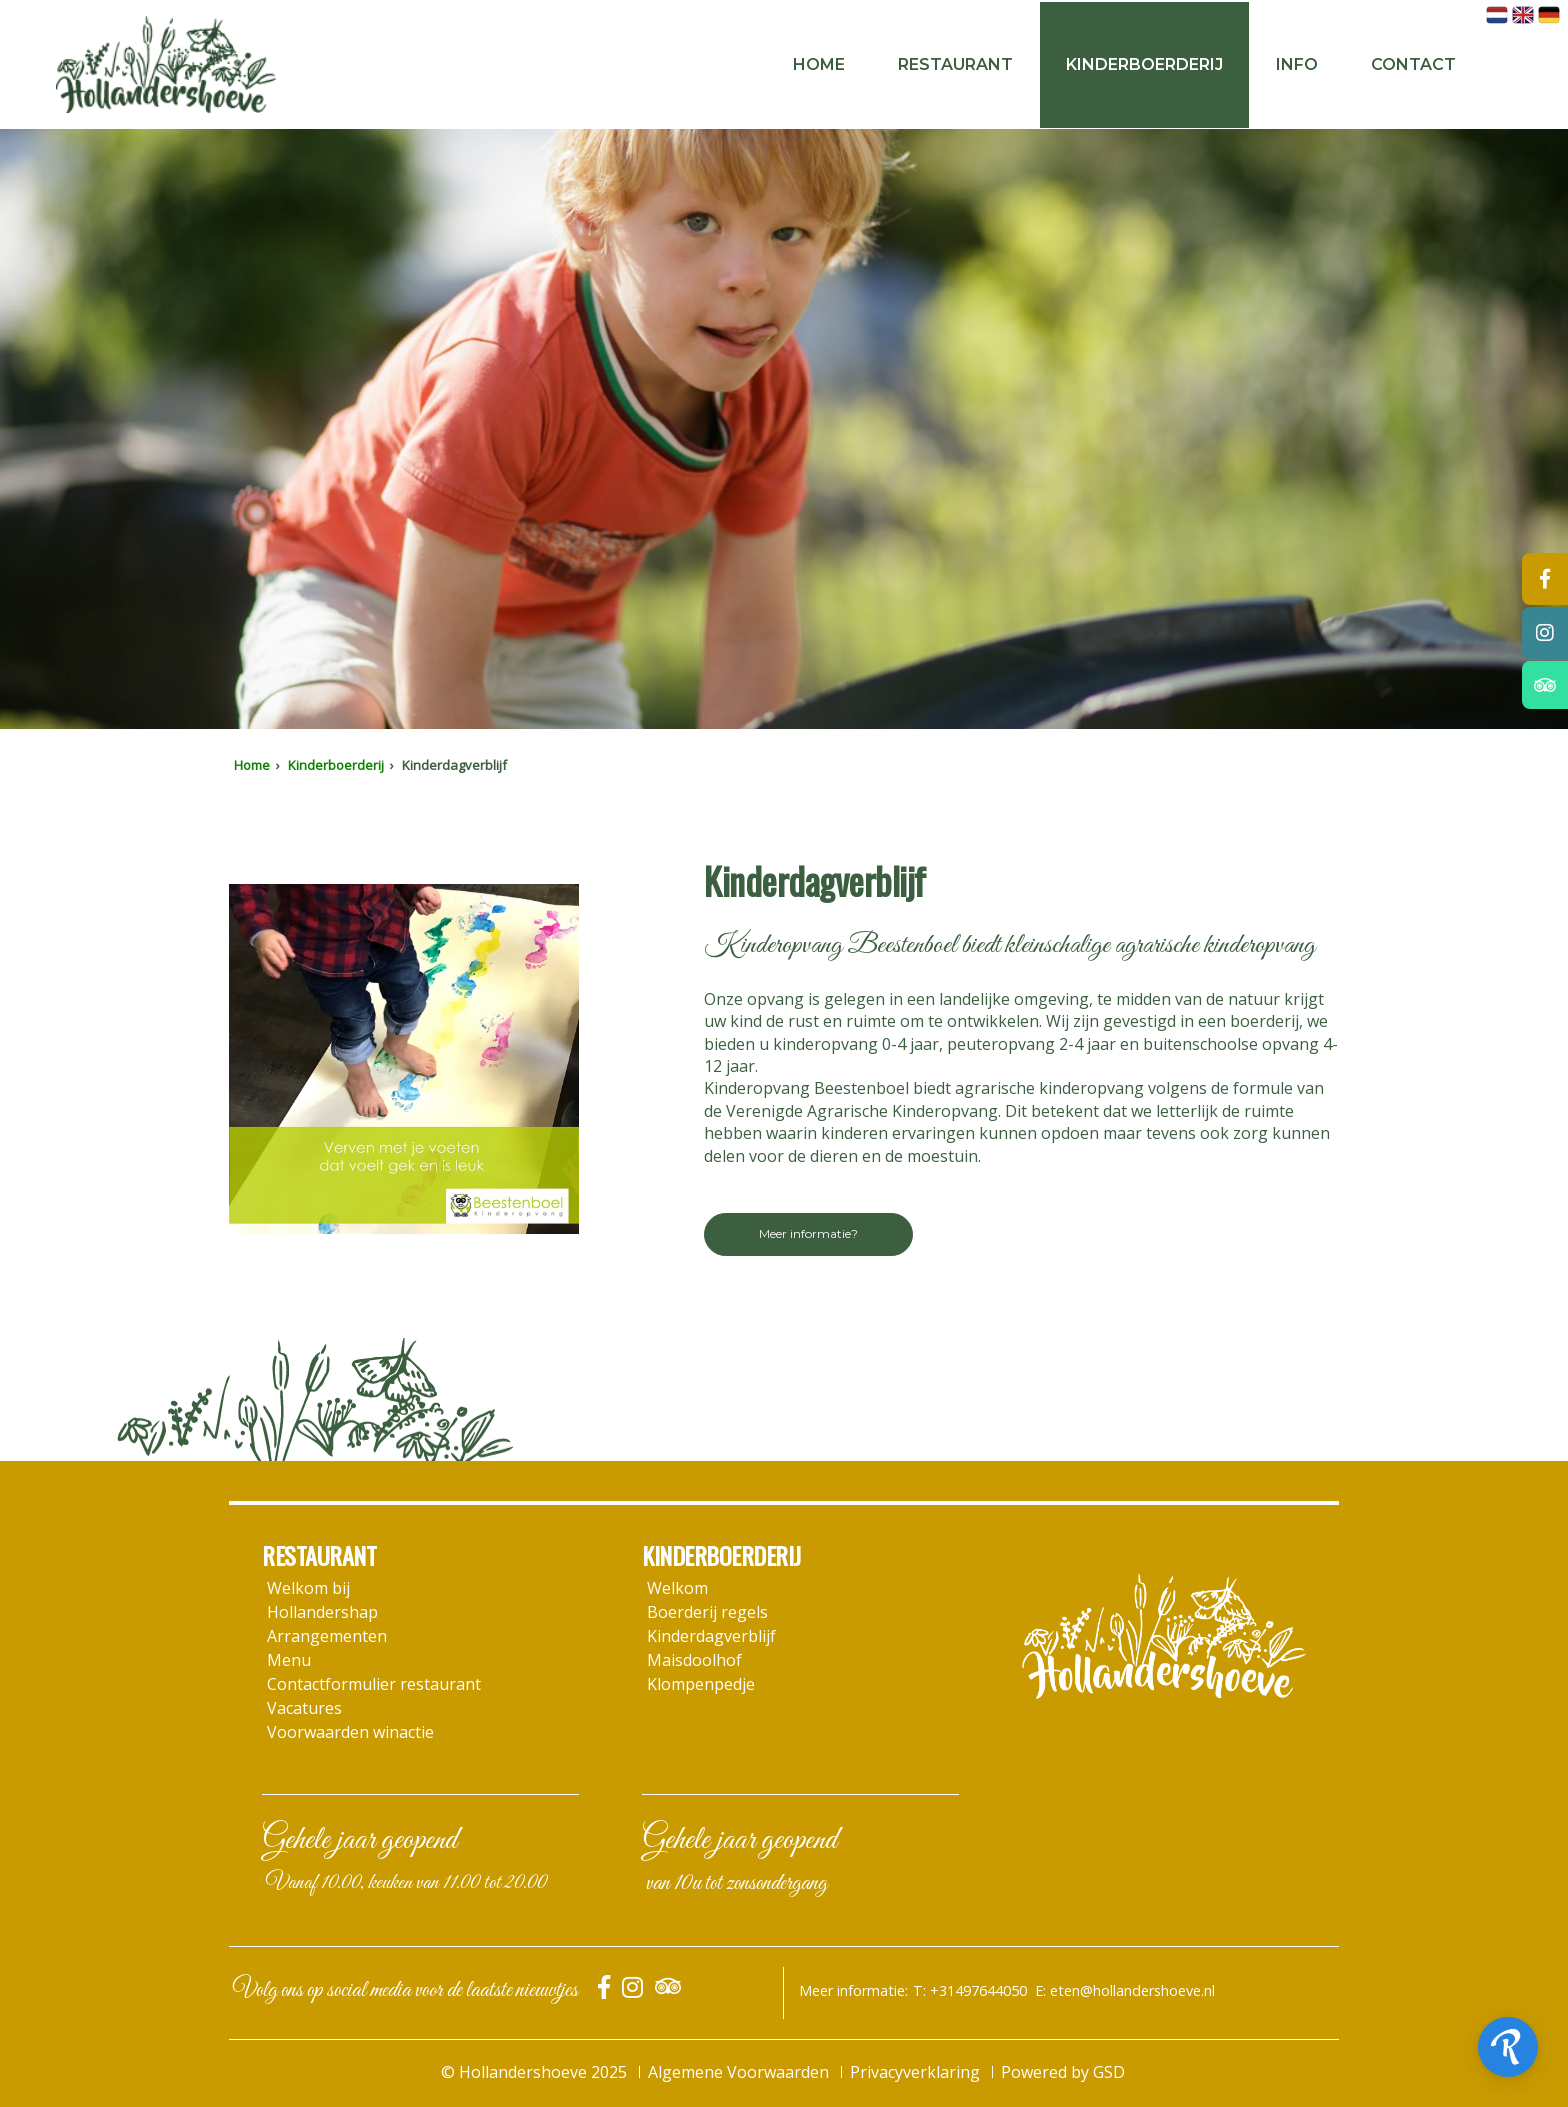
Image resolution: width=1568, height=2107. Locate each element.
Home (819, 64)
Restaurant (955, 64)
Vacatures (304, 1708)
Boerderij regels (707, 1612)
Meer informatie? (808, 1233)
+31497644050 (978, 1990)
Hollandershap (322, 1612)
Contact (1413, 64)
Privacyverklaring (915, 2072)
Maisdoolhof (694, 1660)
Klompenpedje (701, 1684)
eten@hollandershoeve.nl (1132, 1990)
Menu (289, 1660)
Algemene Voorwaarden (738, 2072)
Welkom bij (308, 1588)
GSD (1109, 2072)
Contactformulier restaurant (374, 1684)
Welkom (677, 1588)
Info (1297, 64)
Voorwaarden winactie (350, 1732)
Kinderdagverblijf (711, 1636)
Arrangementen (327, 1636)
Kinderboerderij (1144, 64)
